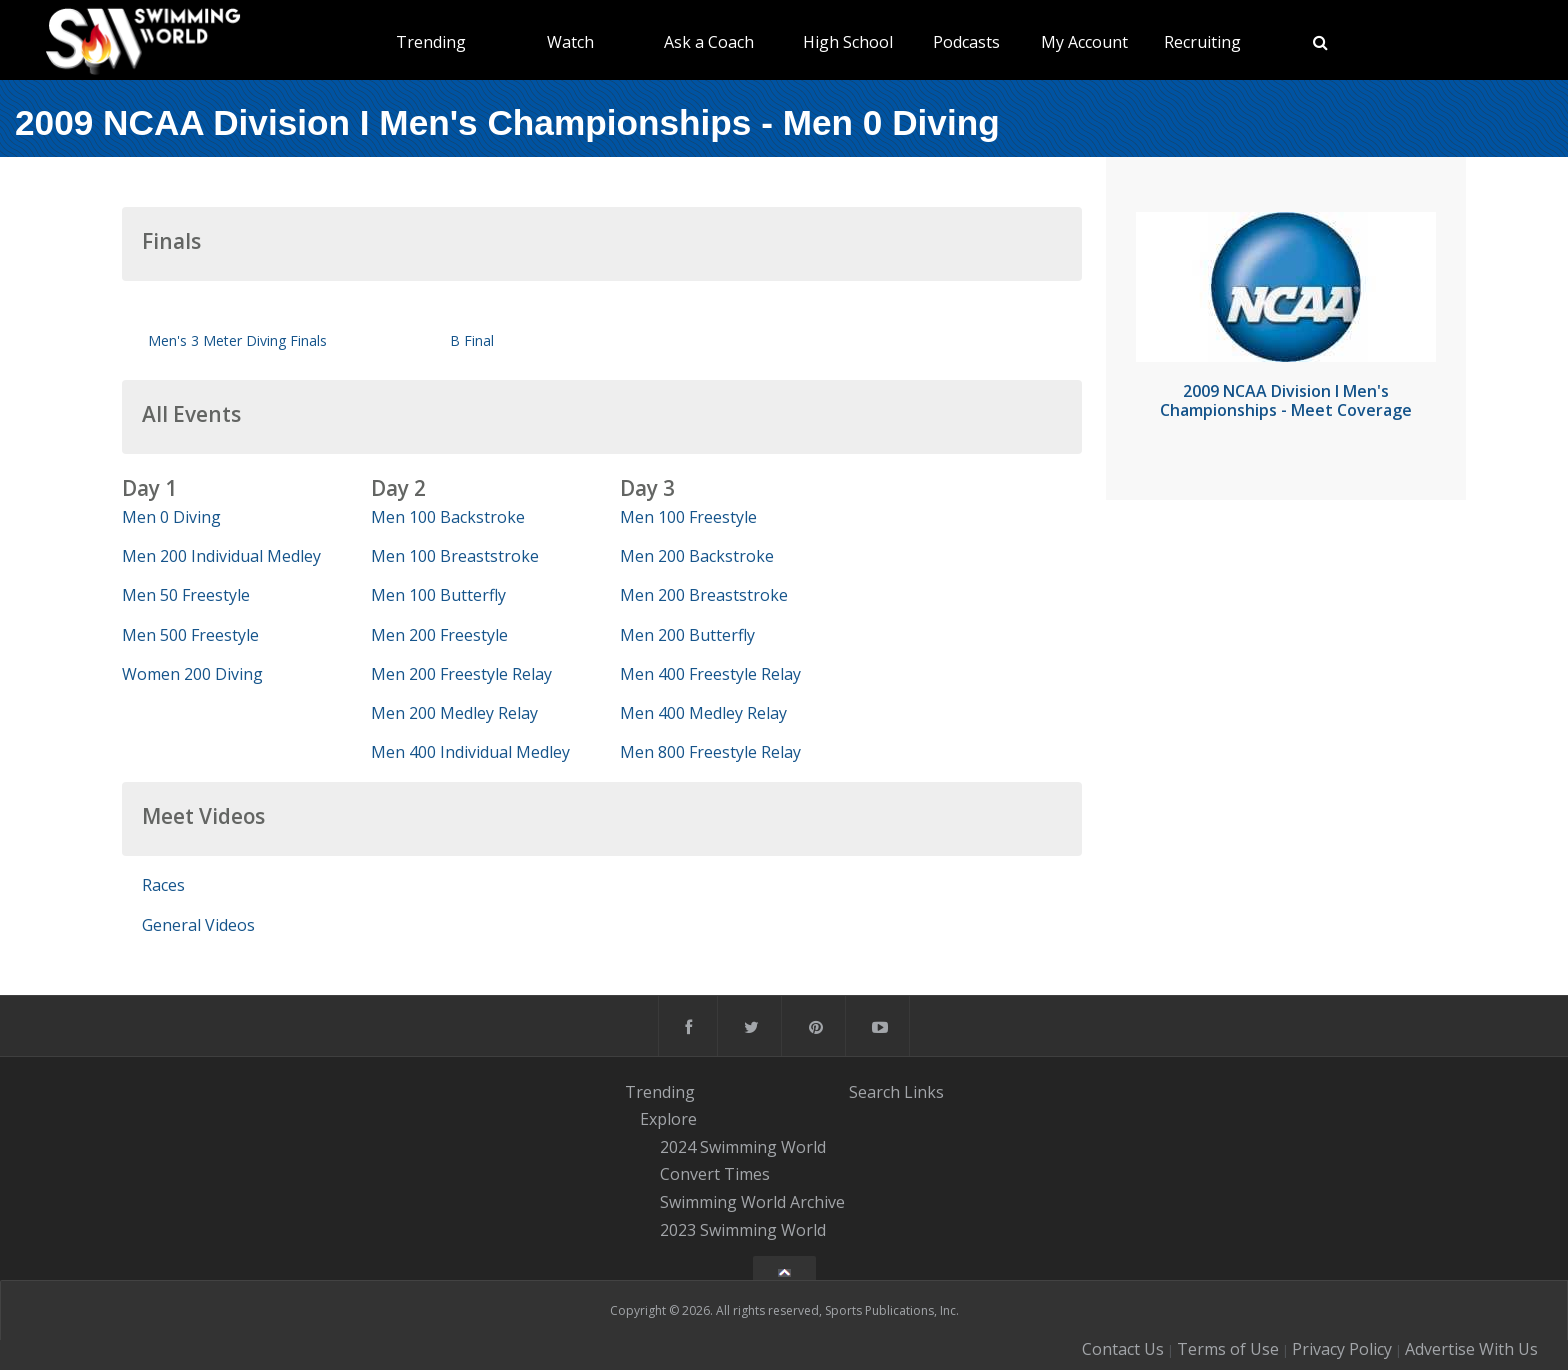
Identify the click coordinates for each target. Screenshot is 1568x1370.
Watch (570, 42)
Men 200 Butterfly (687, 635)
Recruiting (1202, 42)
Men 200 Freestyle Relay (461, 674)
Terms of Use (1228, 1349)
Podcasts (966, 42)
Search (874, 1091)
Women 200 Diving (192, 674)
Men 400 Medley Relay (703, 713)
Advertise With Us (1471, 1349)
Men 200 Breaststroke (704, 595)
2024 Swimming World (743, 1147)
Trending (431, 42)
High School (848, 42)
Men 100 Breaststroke (455, 556)
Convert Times (715, 1175)
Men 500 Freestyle (190, 635)
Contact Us (1123, 1349)
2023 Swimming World (743, 1230)
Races (163, 885)
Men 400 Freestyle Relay (710, 674)
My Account (1084, 42)
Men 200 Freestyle (439, 635)
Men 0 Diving (171, 517)
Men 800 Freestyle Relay (710, 752)
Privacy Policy (1342, 1349)
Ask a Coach (709, 42)
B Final (472, 340)
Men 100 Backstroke (448, 517)
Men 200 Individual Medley (221, 556)
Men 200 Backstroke (697, 556)
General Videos (198, 925)
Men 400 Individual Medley (470, 752)
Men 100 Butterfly (438, 595)
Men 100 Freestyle (688, 517)
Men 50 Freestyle (186, 595)
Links (924, 1091)
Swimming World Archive (752, 1202)
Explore (668, 1119)
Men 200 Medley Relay (454, 713)
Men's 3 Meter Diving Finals (237, 340)
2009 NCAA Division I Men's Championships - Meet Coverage (1286, 400)
